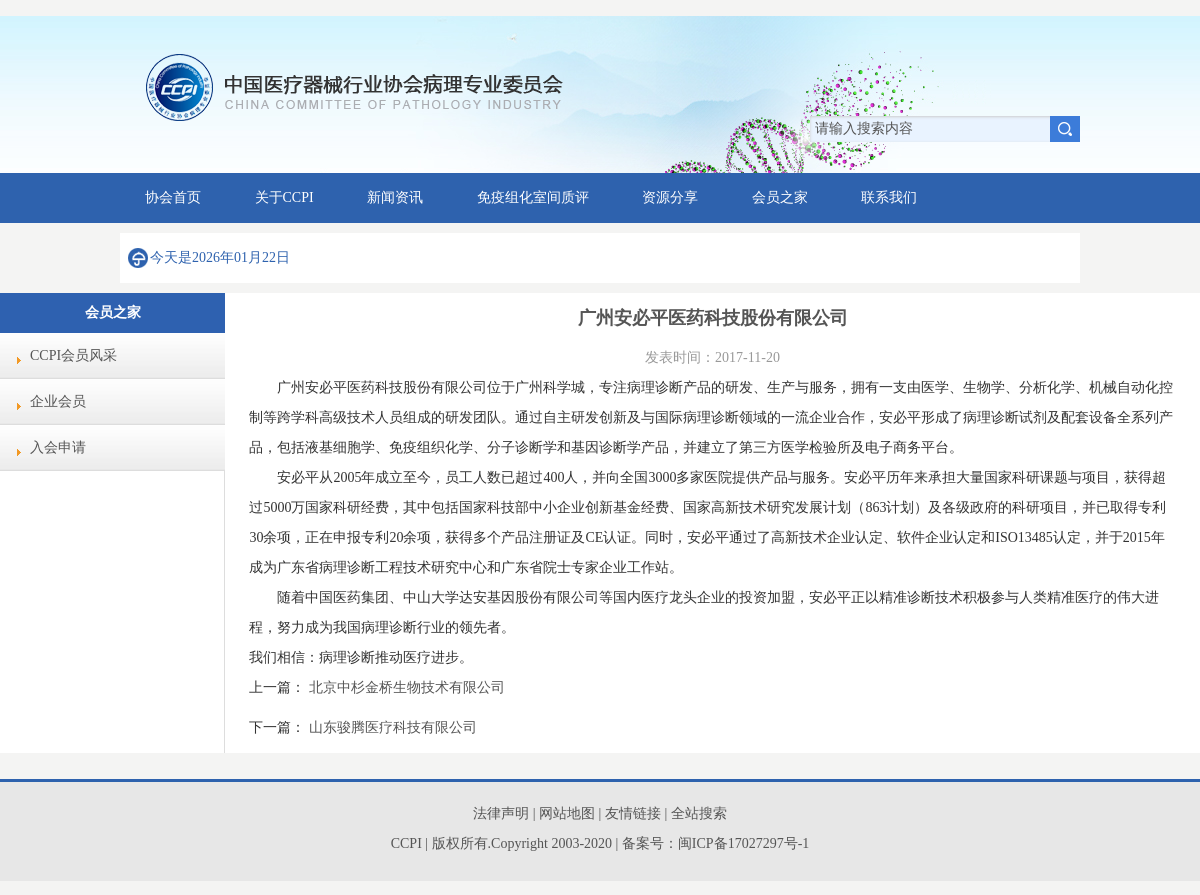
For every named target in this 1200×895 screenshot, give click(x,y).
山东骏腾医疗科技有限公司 (393, 727)
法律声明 (501, 813)
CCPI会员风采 (73, 355)
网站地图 (567, 813)
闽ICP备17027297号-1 (743, 843)
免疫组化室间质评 (533, 197)
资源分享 (670, 197)
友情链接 (635, 813)
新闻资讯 (395, 197)
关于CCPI (284, 197)
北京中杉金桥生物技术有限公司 (407, 687)
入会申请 (58, 447)
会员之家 (780, 197)
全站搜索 (699, 813)
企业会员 (58, 401)
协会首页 (173, 197)
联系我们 (889, 197)
